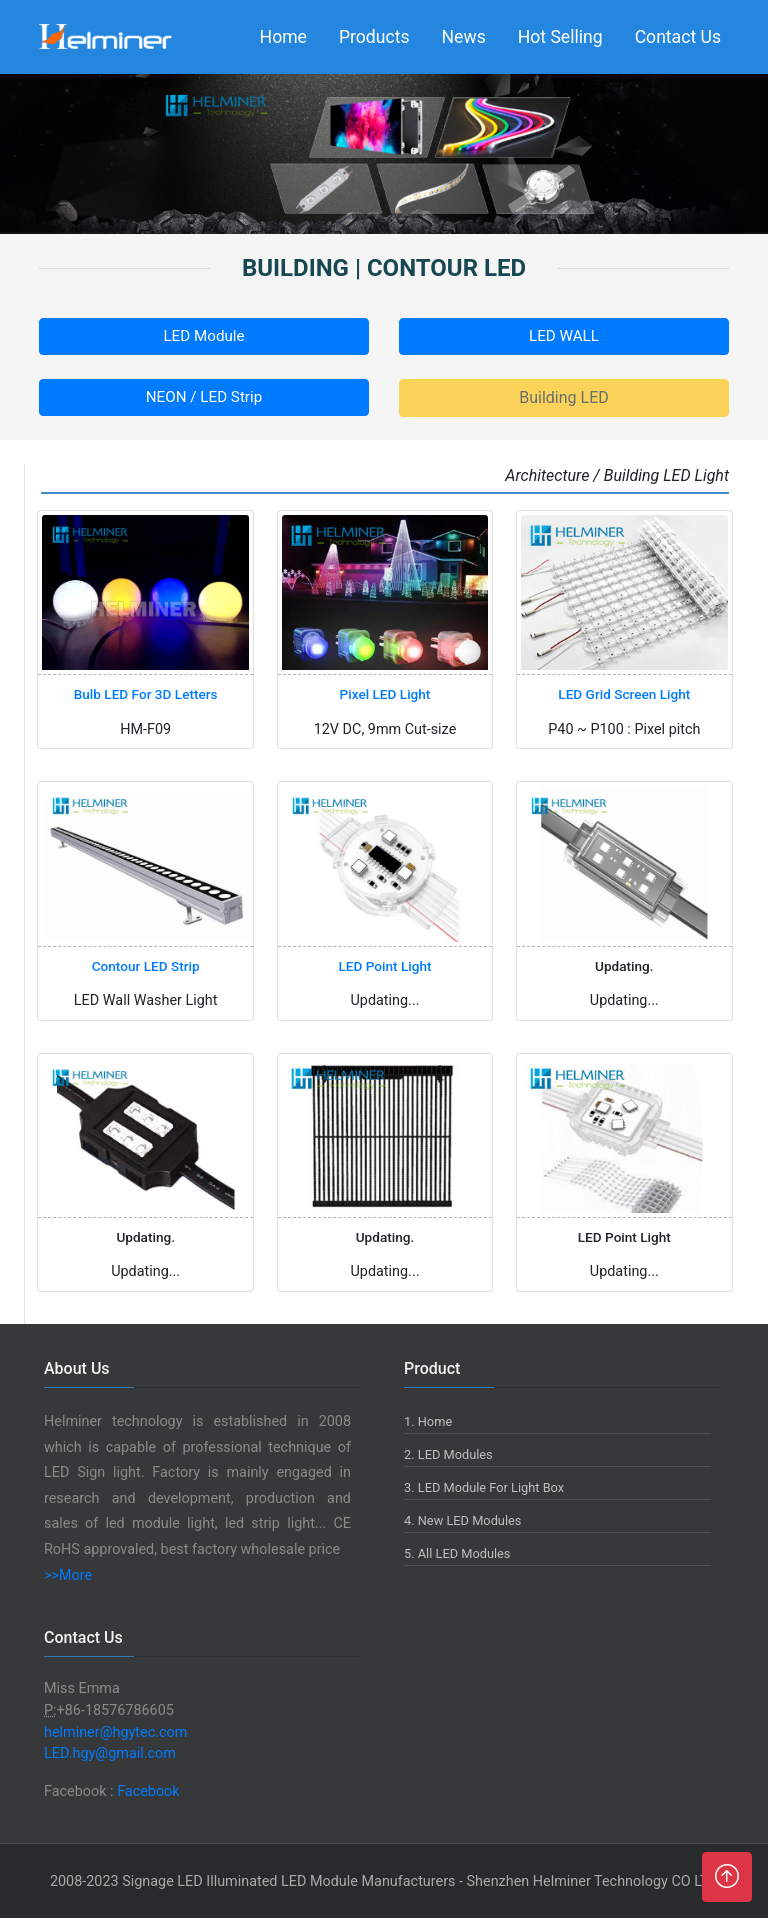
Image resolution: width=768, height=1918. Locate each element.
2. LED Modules (448, 1454)
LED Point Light (384, 966)
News (464, 37)
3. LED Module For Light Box (484, 1487)
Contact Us (678, 37)
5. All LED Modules (457, 1553)
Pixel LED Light (385, 694)
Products (374, 37)
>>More (68, 1575)
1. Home (428, 1421)
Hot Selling (560, 37)
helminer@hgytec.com (115, 1732)
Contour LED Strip (146, 966)
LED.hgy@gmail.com (110, 1753)
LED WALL (564, 336)
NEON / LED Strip (204, 397)
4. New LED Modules (462, 1520)
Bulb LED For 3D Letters (146, 694)
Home (283, 37)
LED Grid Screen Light (624, 694)
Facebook (148, 1791)
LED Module (203, 336)
